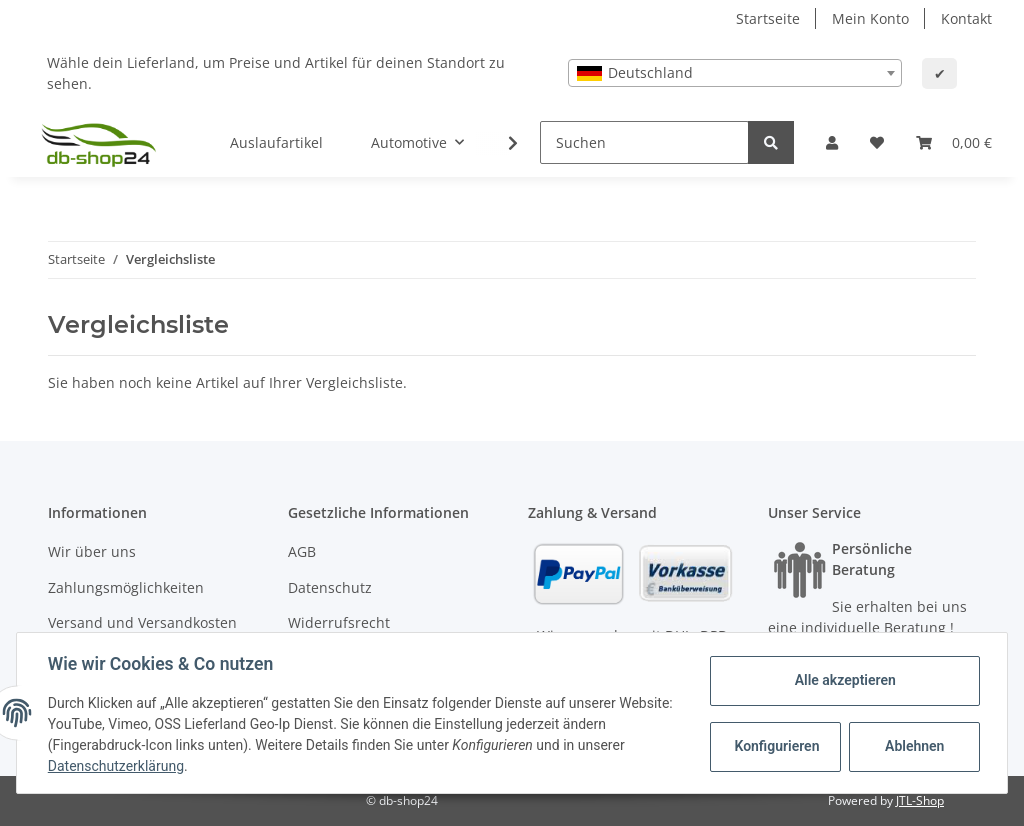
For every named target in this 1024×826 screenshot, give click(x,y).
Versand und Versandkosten (142, 622)
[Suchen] (644, 142)
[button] (832, 142)
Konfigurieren (776, 746)
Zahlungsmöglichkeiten (126, 587)
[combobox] (735, 73)
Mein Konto (870, 18)
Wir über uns (92, 551)
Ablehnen (913, 746)
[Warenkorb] (954, 142)
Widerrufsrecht (339, 622)
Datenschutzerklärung (117, 766)
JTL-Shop (920, 800)
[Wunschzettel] (877, 142)
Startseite (768, 18)
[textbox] (735, 73)
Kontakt (966, 18)
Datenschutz (330, 587)
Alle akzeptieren (843, 680)
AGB (302, 551)
